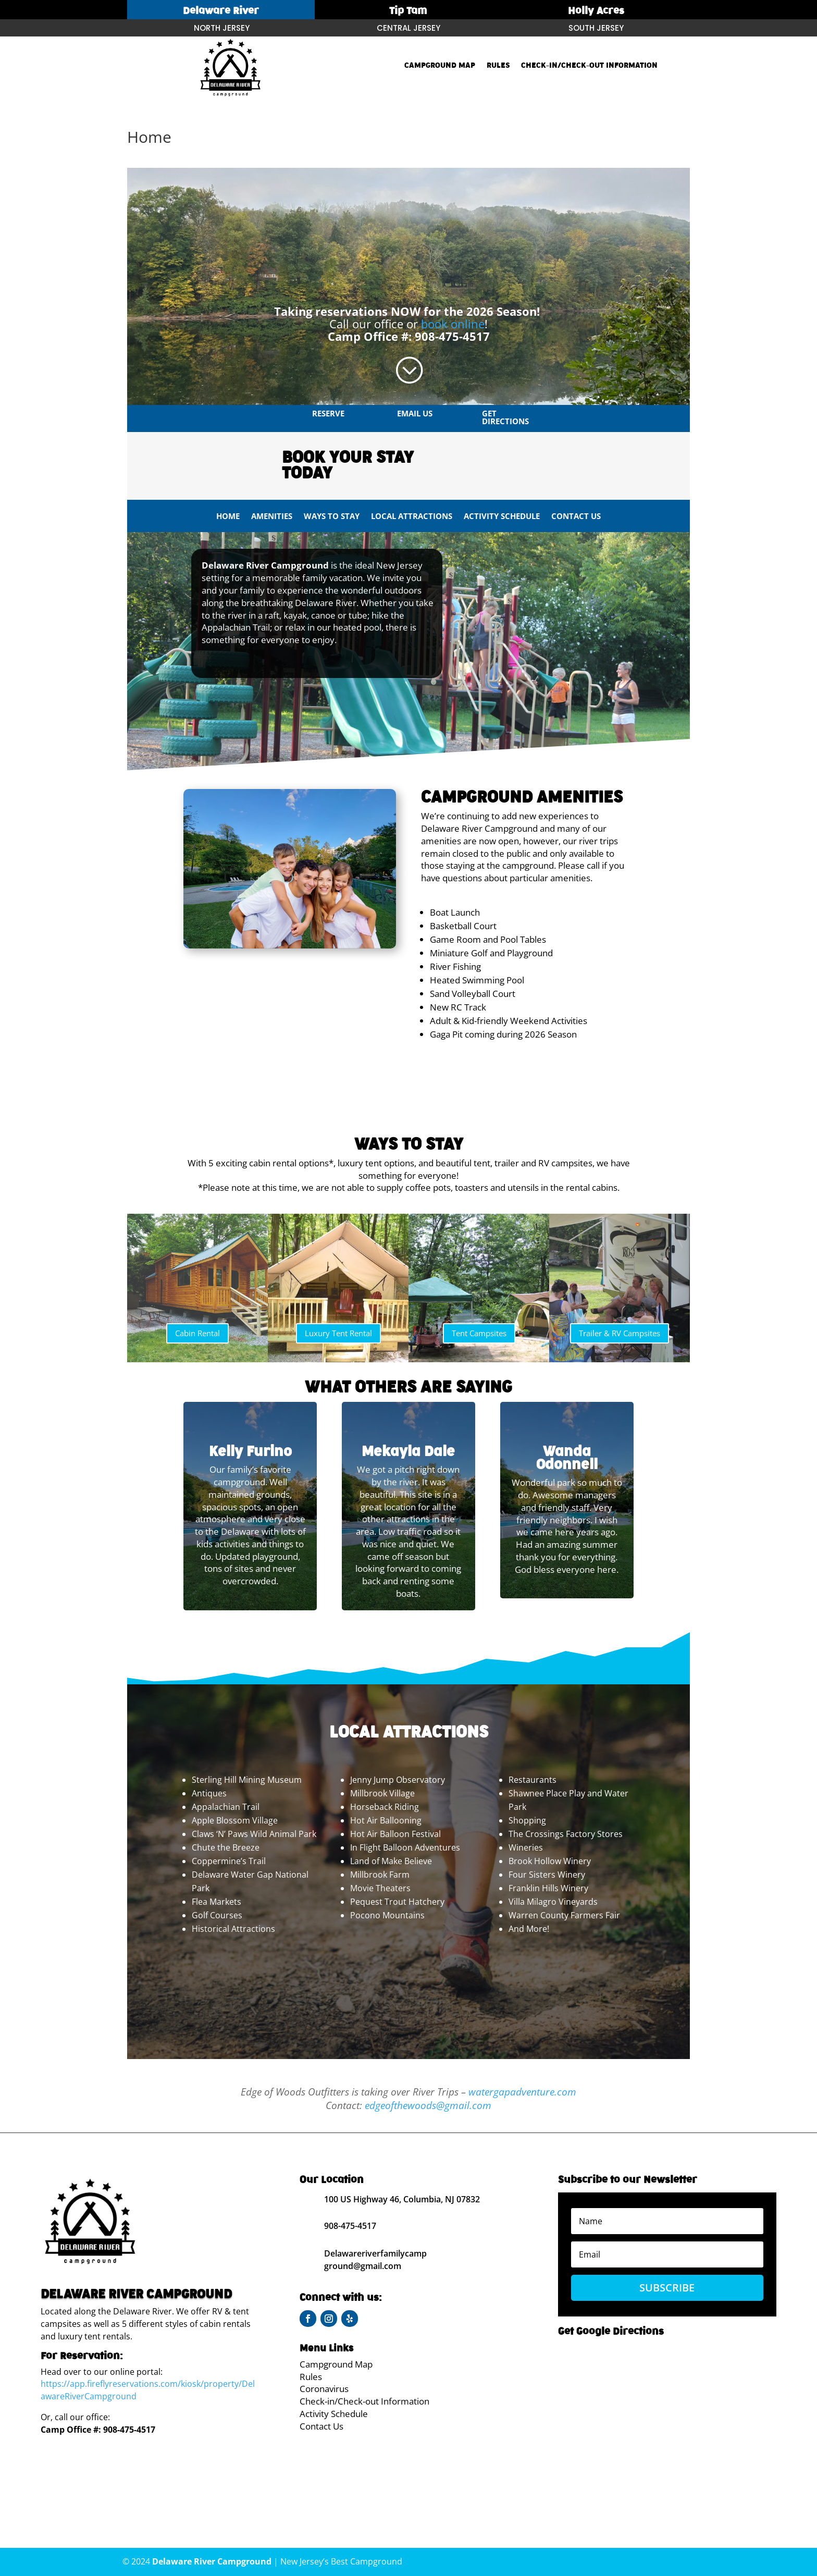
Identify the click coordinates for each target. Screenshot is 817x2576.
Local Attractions (411, 516)
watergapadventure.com (522, 2091)
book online (453, 323)
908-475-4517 (452, 336)
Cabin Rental (197, 1333)
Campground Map (439, 65)
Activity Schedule (502, 516)
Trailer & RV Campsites (619, 1333)
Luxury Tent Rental (338, 1333)
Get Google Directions (611, 2331)
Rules (498, 65)
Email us (414, 413)
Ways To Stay (332, 516)
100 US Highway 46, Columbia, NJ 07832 (402, 2199)
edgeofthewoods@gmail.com (428, 2105)
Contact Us (576, 516)
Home (228, 516)
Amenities (271, 516)
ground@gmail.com (362, 2266)
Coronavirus (324, 2389)
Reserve (328, 413)
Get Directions (505, 417)
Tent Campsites (479, 1333)
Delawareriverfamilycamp (375, 2253)
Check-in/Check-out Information (589, 65)
